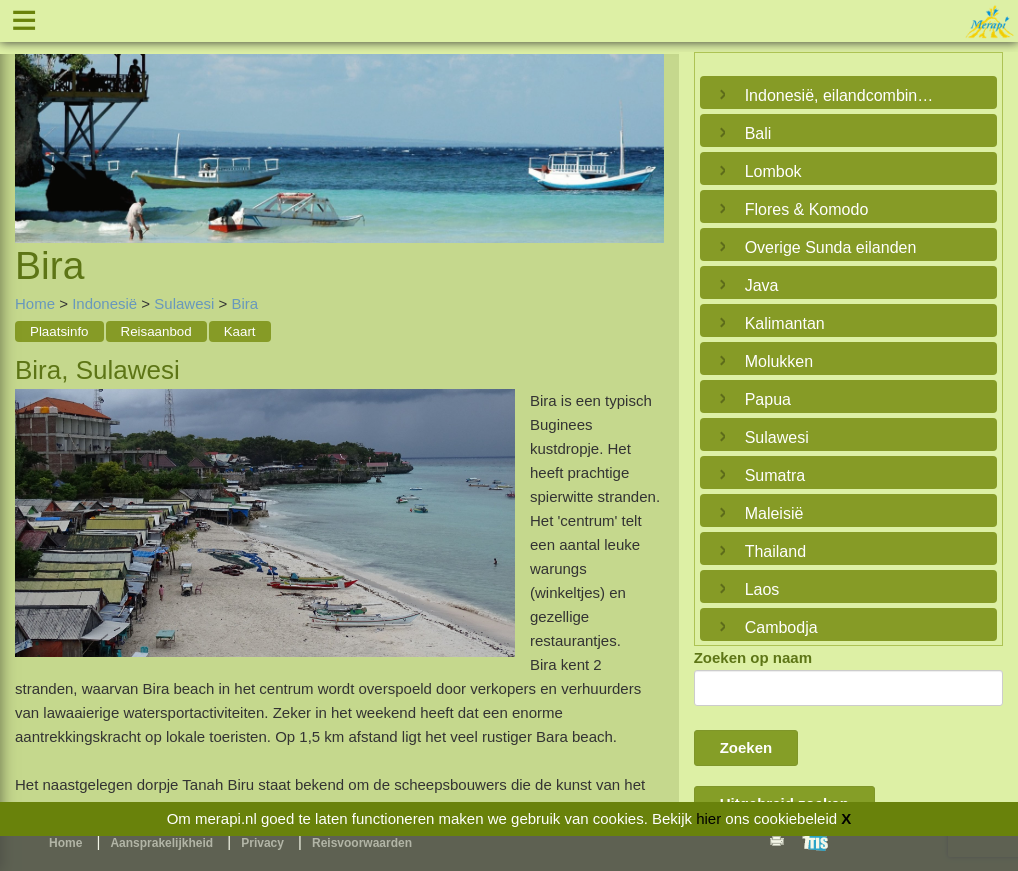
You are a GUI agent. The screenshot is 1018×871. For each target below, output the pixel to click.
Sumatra (775, 475)
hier (708, 818)
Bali (758, 133)
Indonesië (104, 303)
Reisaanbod (156, 331)
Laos (762, 589)
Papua (768, 399)
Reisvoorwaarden (362, 843)
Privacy (262, 843)
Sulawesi (184, 303)
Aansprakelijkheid (161, 843)
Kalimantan (785, 323)
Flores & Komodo (807, 209)
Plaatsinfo (59, 331)
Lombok (773, 171)
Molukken (779, 361)
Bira (244, 303)
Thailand (775, 551)
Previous (35, 125)
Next (644, 125)
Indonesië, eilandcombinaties (843, 95)
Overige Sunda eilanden (831, 247)
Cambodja (781, 627)
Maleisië (774, 513)
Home (35, 303)
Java (762, 285)
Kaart (240, 331)
